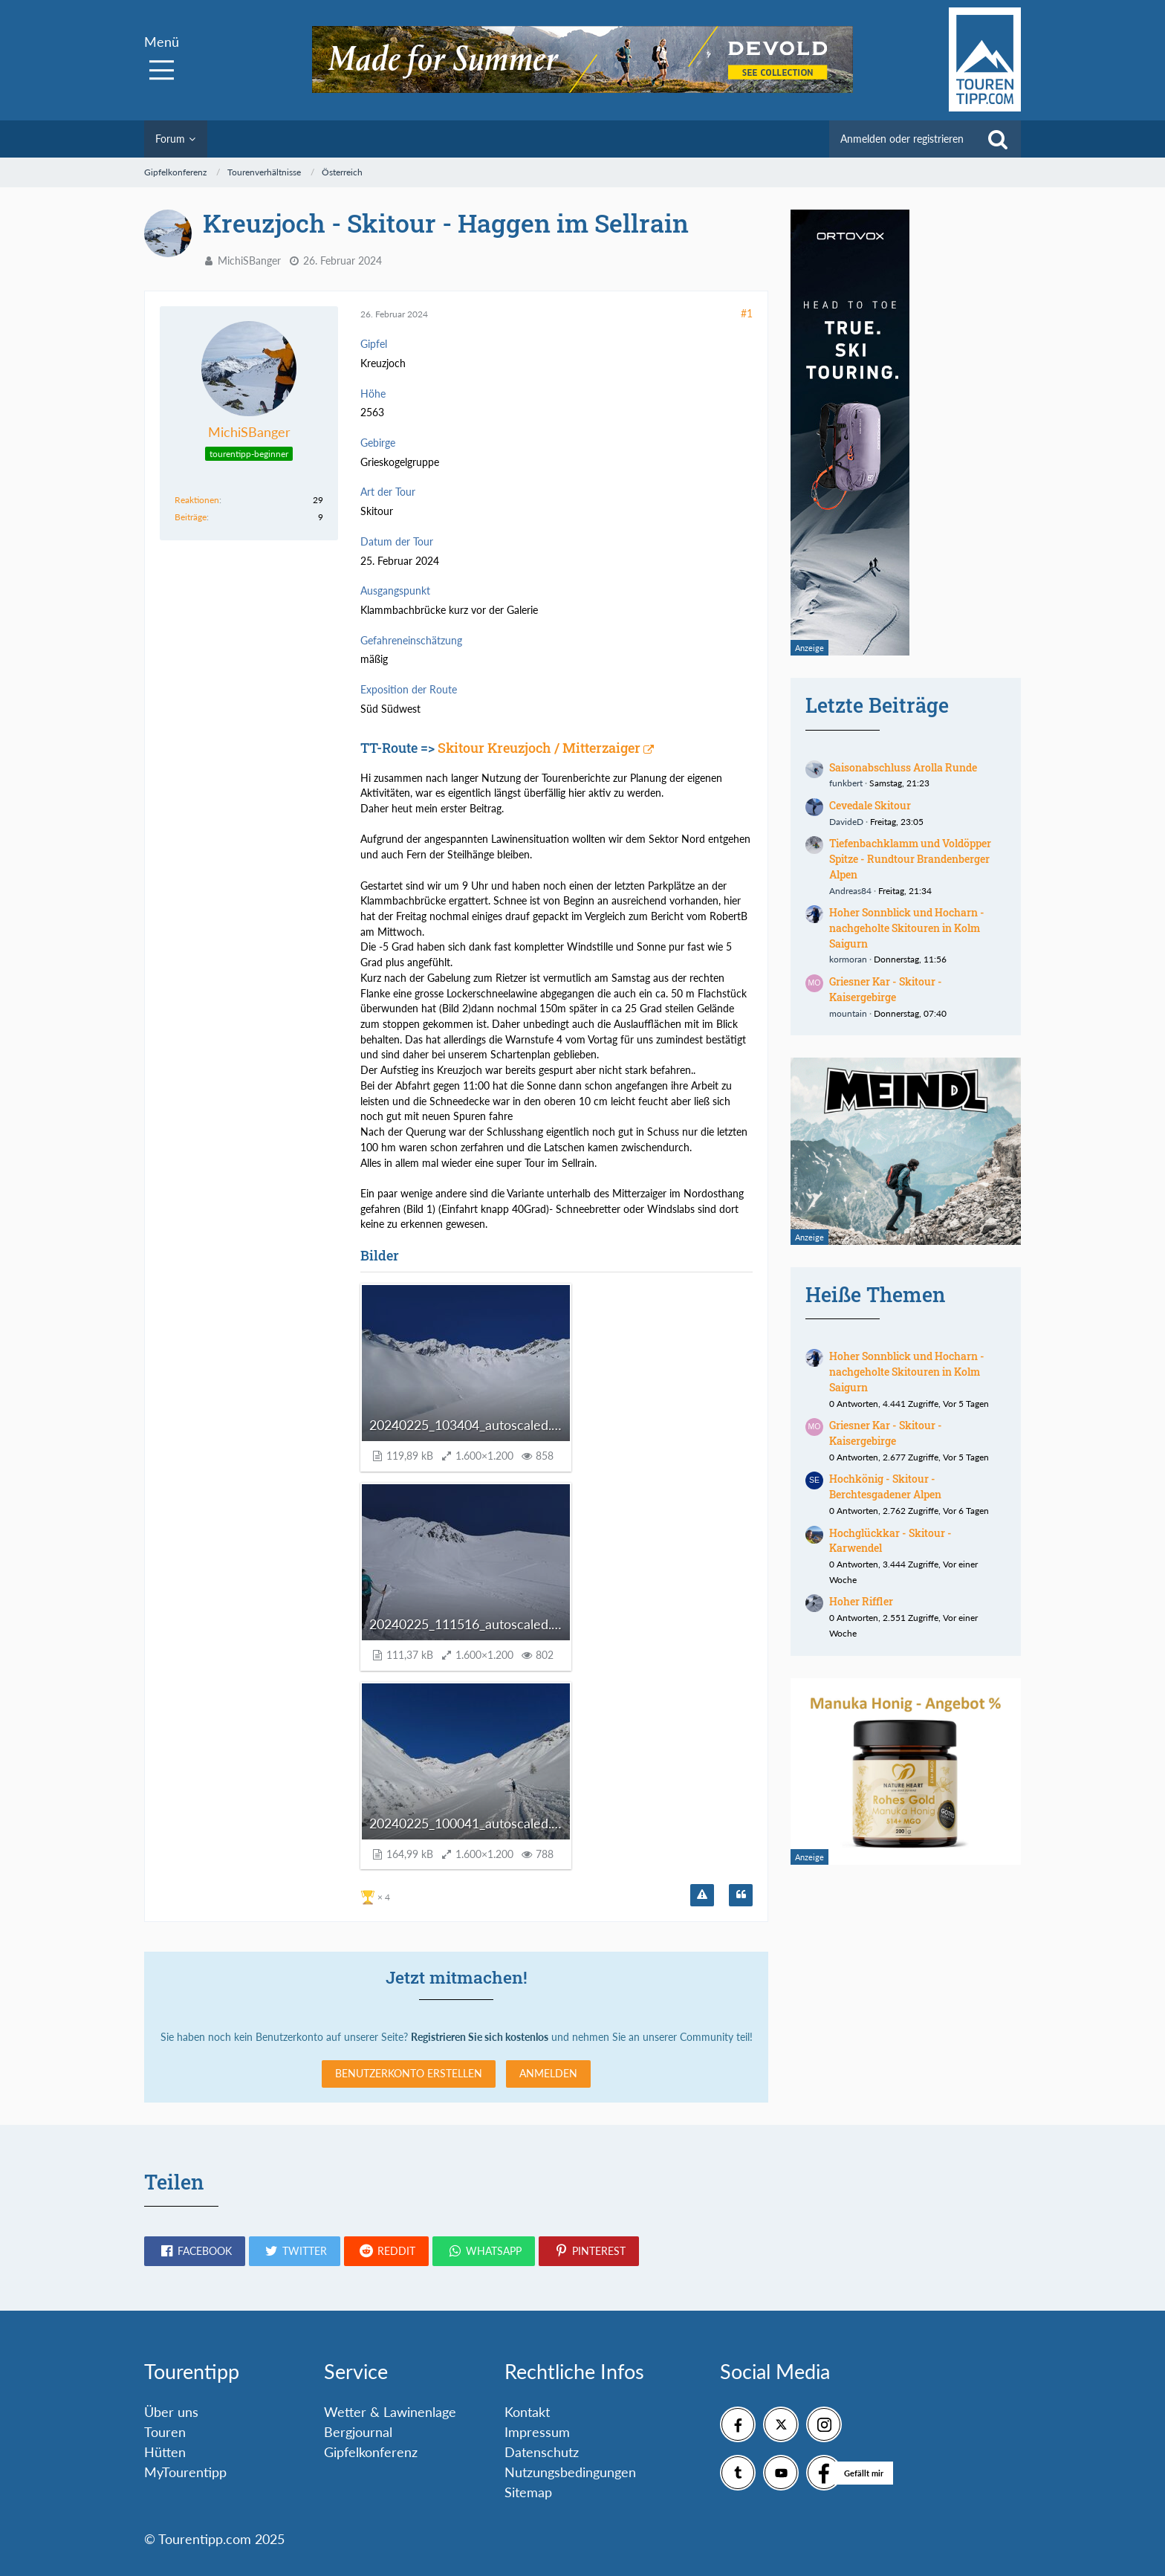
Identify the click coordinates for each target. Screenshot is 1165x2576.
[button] (194, 2251)
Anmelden (548, 2073)
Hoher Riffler (861, 1601)
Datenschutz (541, 2452)
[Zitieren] (741, 1895)
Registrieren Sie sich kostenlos (479, 2036)
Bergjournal (358, 2432)
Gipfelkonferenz (371, 2452)
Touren (165, 2432)
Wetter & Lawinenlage (390, 2412)
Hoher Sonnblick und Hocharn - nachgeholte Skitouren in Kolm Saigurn (906, 927)
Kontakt (527, 2412)
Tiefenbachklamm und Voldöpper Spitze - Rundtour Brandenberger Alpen (910, 858)
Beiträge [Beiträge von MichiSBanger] (191, 516)
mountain (848, 1013)
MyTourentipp (185, 2472)
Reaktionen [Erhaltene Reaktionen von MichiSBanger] (197, 499)
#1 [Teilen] (747, 313)
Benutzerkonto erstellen (408, 2073)
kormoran (848, 959)
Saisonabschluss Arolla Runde (903, 767)
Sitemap (528, 2492)
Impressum (537, 2432)
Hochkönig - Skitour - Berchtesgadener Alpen (885, 1486)
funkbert (846, 783)
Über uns (171, 2412)
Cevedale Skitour (870, 805)
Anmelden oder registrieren (902, 138)
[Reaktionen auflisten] (377, 1895)
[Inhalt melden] (702, 1895)
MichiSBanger (249, 260)
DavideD (846, 821)
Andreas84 (850, 890)
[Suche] (998, 139)
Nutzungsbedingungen (570, 2472)
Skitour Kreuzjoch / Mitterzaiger (539, 748)
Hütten (165, 2452)
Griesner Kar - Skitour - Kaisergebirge (885, 989)
